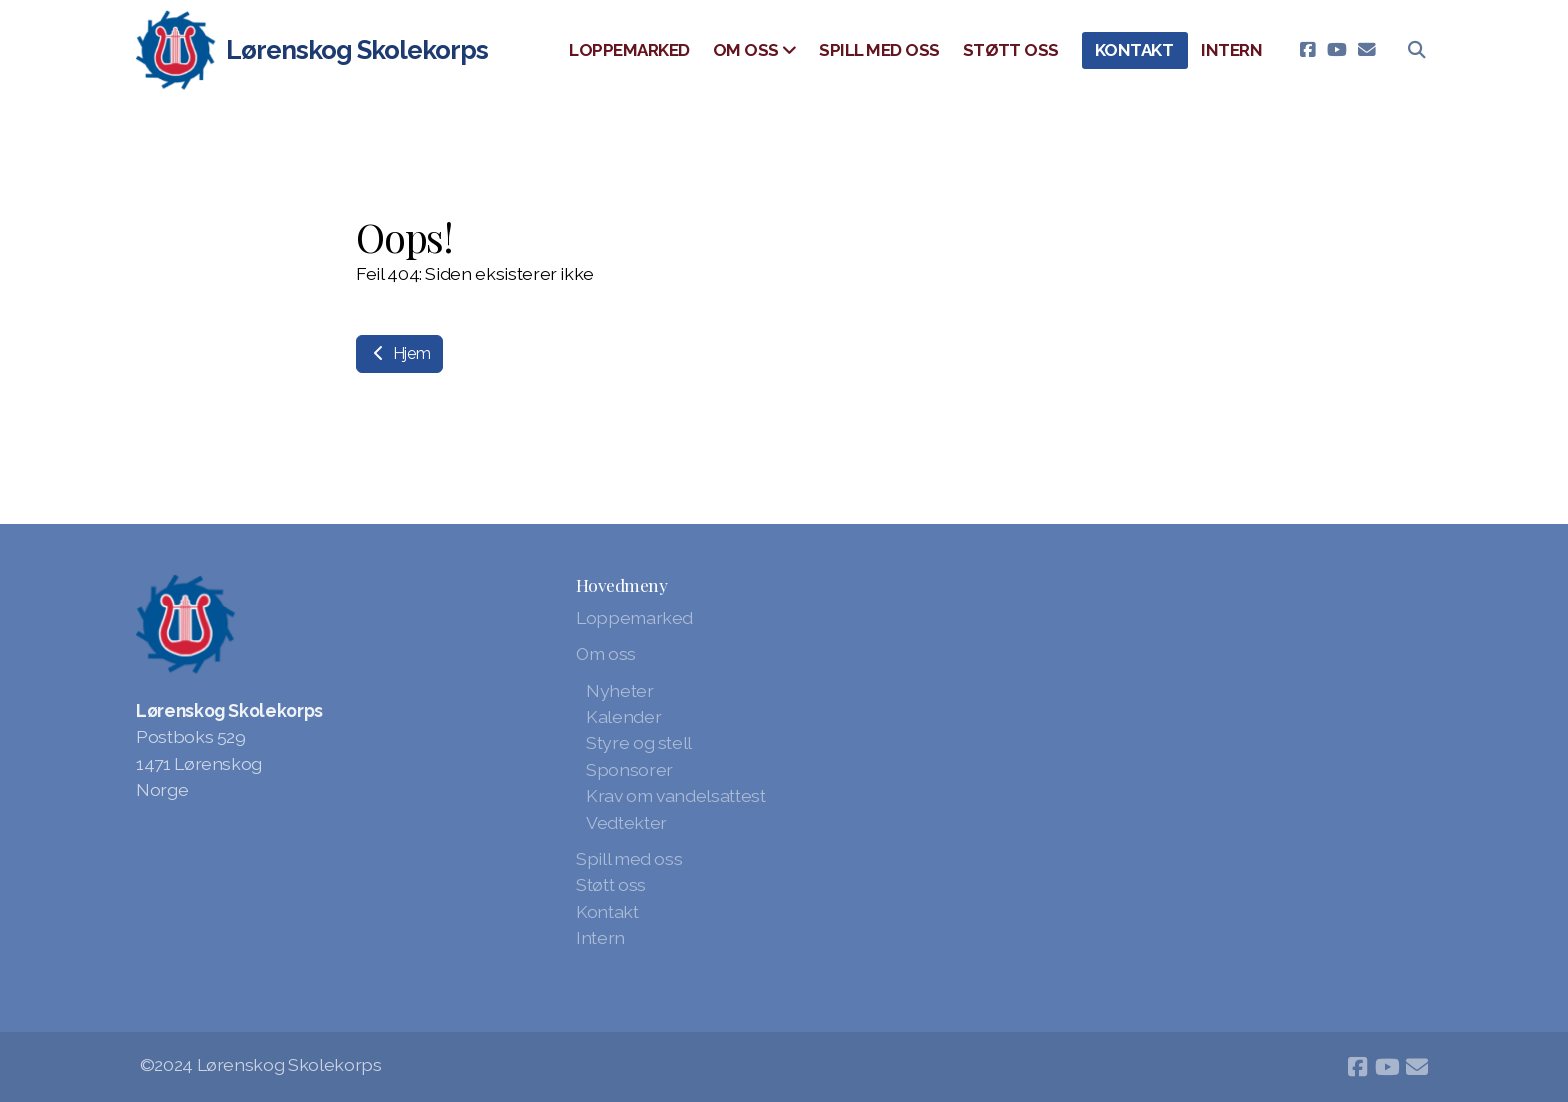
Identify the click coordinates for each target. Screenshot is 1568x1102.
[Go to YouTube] (1337, 50)
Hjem (399, 353)
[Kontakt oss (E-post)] (1367, 50)
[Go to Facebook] (1307, 50)
